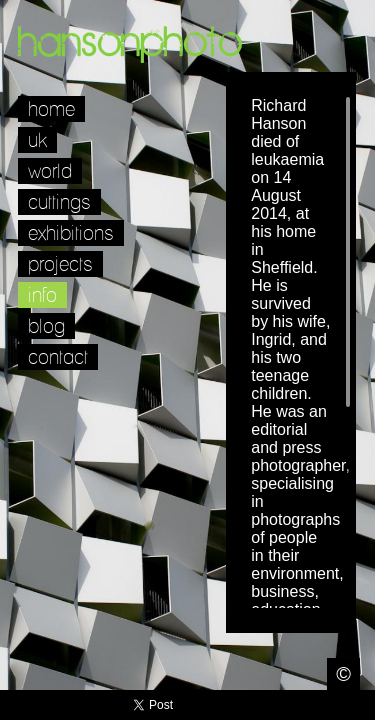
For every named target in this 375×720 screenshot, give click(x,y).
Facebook (302, 705)
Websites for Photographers (360, 705)
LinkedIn (331, 705)
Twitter (273, 705)
